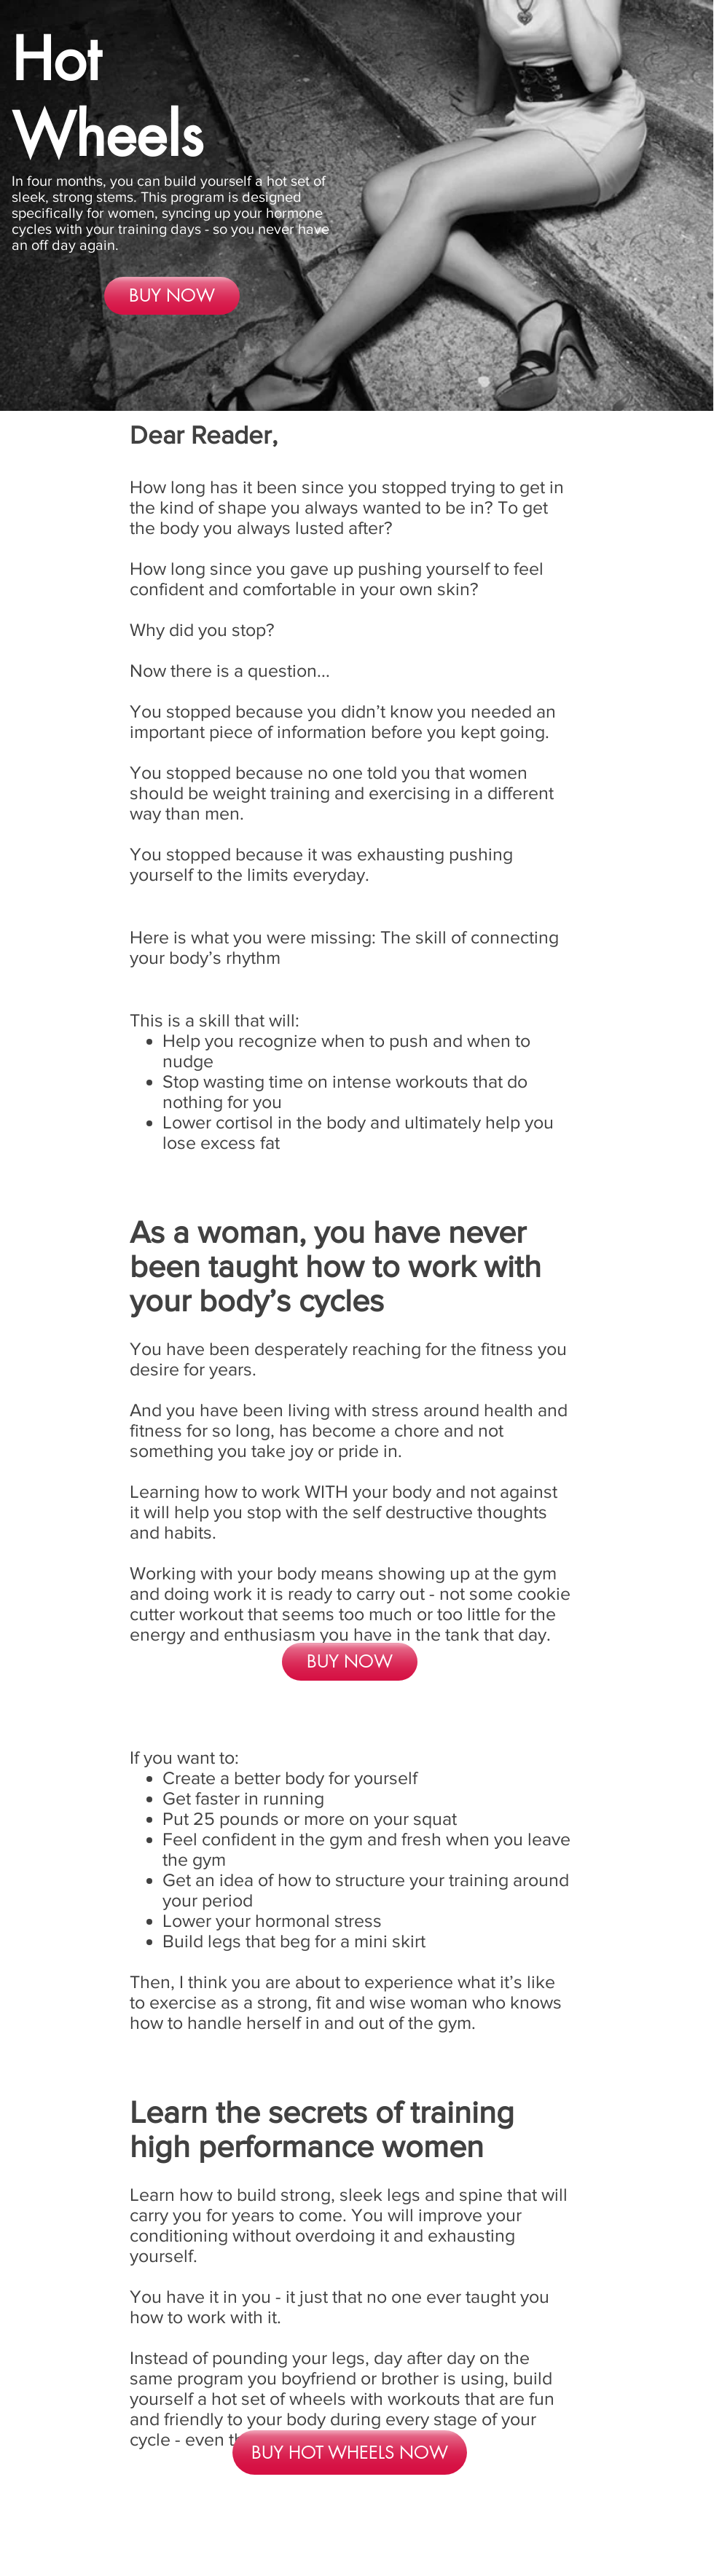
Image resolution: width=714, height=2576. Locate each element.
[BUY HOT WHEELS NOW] (349, 2452)
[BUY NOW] (172, 296)
